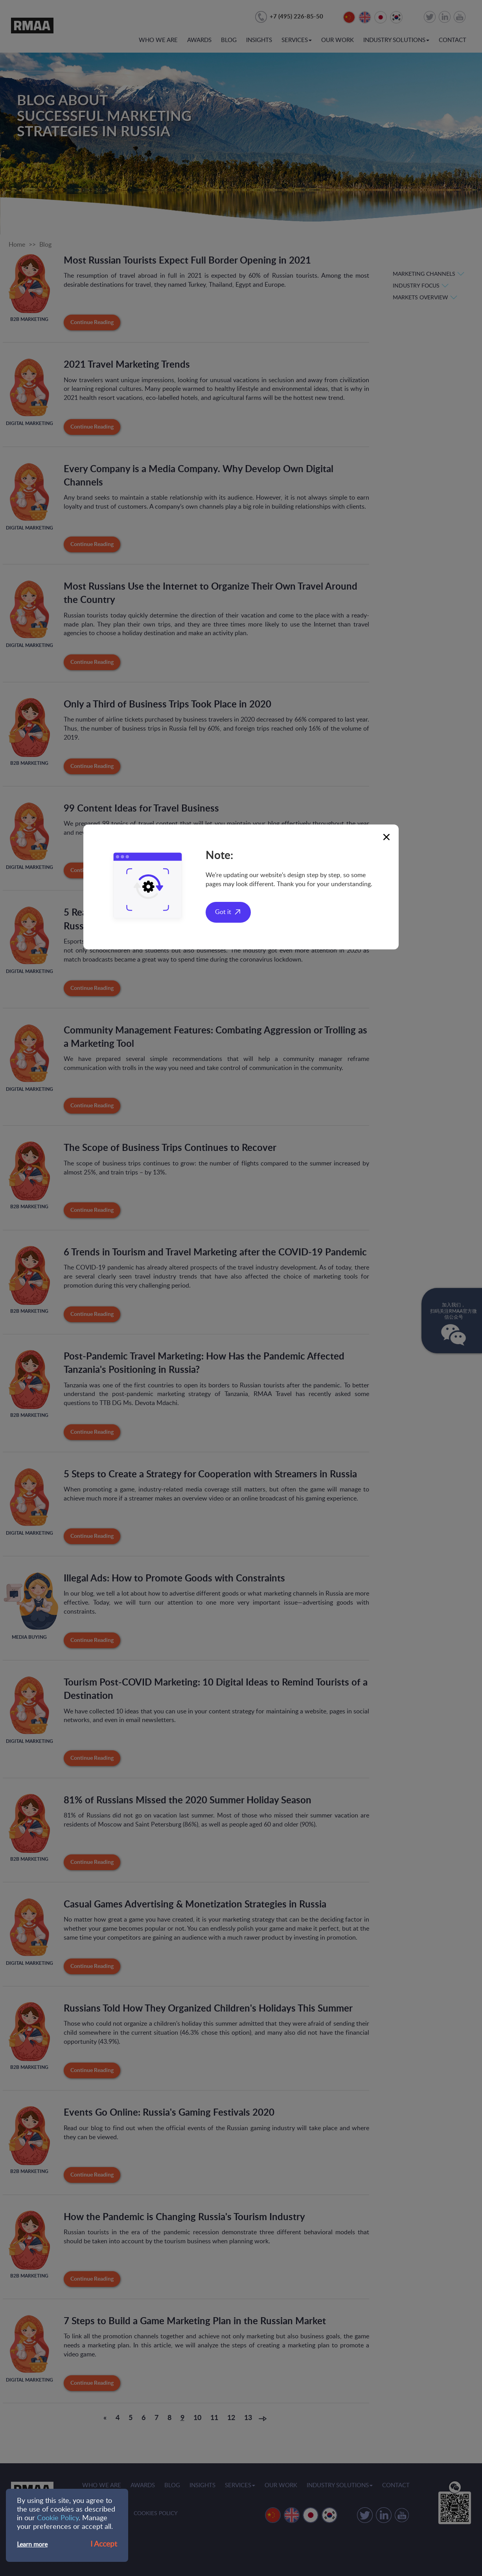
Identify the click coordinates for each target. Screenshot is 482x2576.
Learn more (32, 2544)
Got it (223, 912)
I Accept (103, 2544)
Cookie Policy (58, 2518)
